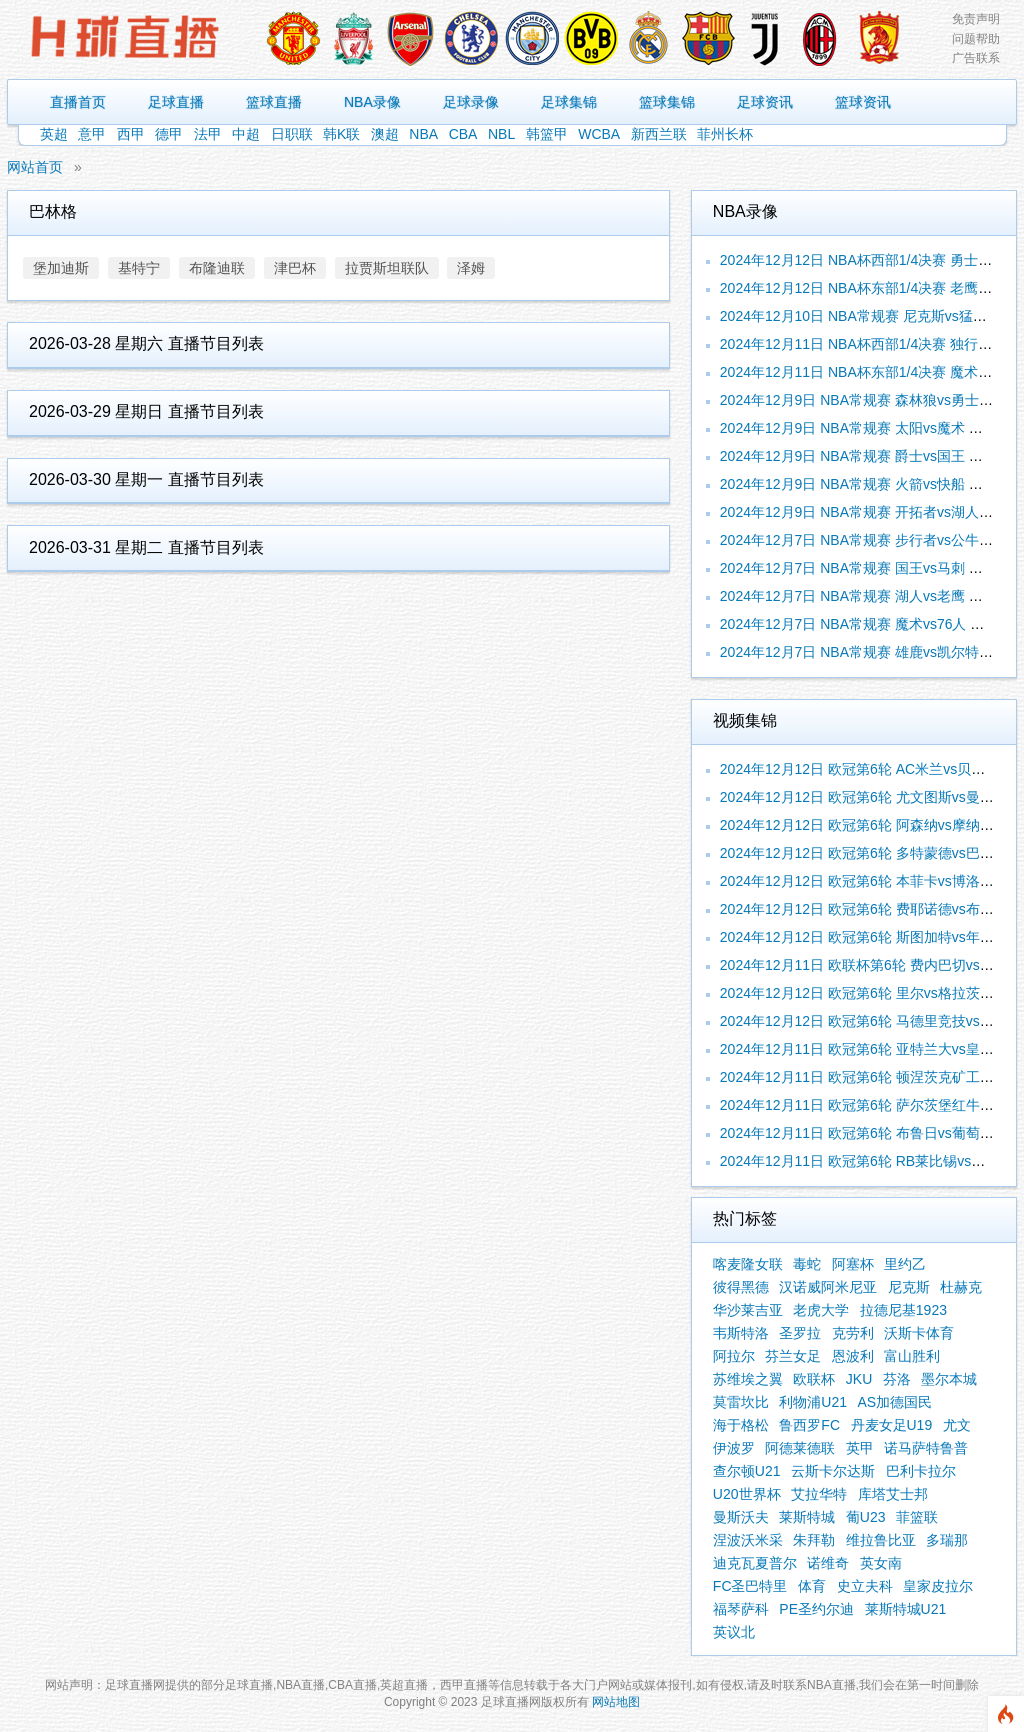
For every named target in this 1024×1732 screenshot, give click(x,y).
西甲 (131, 134)
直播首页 (78, 102)
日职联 (292, 134)
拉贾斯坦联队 (387, 268)
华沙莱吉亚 (748, 1310)
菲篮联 (917, 1517)
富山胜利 (912, 1356)
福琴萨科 (741, 1609)
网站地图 (616, 1702)
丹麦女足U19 (892, 1425)
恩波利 (853, 1356)
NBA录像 (372, 102)
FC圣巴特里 (750, 1586)
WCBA (599, 134)
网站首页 (35, 167)
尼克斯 (909, 1287)
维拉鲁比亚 (881, 1540)
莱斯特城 (807, 1517)
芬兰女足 (793, 1356)
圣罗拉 (800, 1333)
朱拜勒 (814, 1540)
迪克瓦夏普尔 (755, 1563)
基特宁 (139, 268)
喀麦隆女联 (748, 1264)
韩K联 (341, 134)
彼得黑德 (741, 1287)
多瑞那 (947, 1540)
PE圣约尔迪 (816, 1609)
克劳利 (853, 1333)
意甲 (92, 134)
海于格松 (741, 1425)
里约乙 (905, 1264)
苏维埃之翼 (748, 1379)
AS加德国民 (895, 1402)
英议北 (734, 1632)
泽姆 (471, 268)
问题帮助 (976, 39)
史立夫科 (865, 1586)
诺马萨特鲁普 (926, 1448)
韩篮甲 (547, 134)
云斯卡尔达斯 (833, 1471)
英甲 (860, 1448)
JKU (859, 1379)
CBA (463, 134)
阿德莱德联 (800, 1448)
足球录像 (471, 102)
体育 (812, 1586)
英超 (54, 134)
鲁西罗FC (809, 1425)
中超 (246, 134)
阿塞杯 (853, 1264)
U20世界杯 (747, 1494)
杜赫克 (961, 1287)
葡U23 (866, 1517)
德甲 (169, 134)
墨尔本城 (949, 1379)
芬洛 (897, 1379)
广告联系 (976, 58)
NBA (423, 134)
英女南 (881, 1563)
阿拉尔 (734, 1356)
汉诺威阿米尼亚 (828, 1287)
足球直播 (176, 102)
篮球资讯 (863, 102)
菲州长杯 (725, 134)
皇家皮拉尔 (938, 1586)
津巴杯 (295, 268)
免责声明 (976, 19)
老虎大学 (821, 1310)
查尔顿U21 (747, 1471)
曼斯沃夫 (741, 1517)
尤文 (957, 1425)
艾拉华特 (819, 1494)
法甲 (208, 134)
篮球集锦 (667, 102)
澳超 (385, 134)
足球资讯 (765, 102)
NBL (501, 134)
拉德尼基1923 (903, 1310)
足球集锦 (569, 102)
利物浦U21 (813, 1402)
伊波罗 (734, 1448)
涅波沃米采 (748, 1540)
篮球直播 (274, 102)
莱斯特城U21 (906, 1609)
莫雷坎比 (741, 1402)
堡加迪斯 (61, 268)
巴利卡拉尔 (921, 1471)
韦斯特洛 (741, 1333)
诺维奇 (828, 1563)
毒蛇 (807, 1264)
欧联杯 (814, 1379)
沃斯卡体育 (919, 1333)
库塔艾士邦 (893, 1494)
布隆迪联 (217, 268)
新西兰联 (659, 134)
